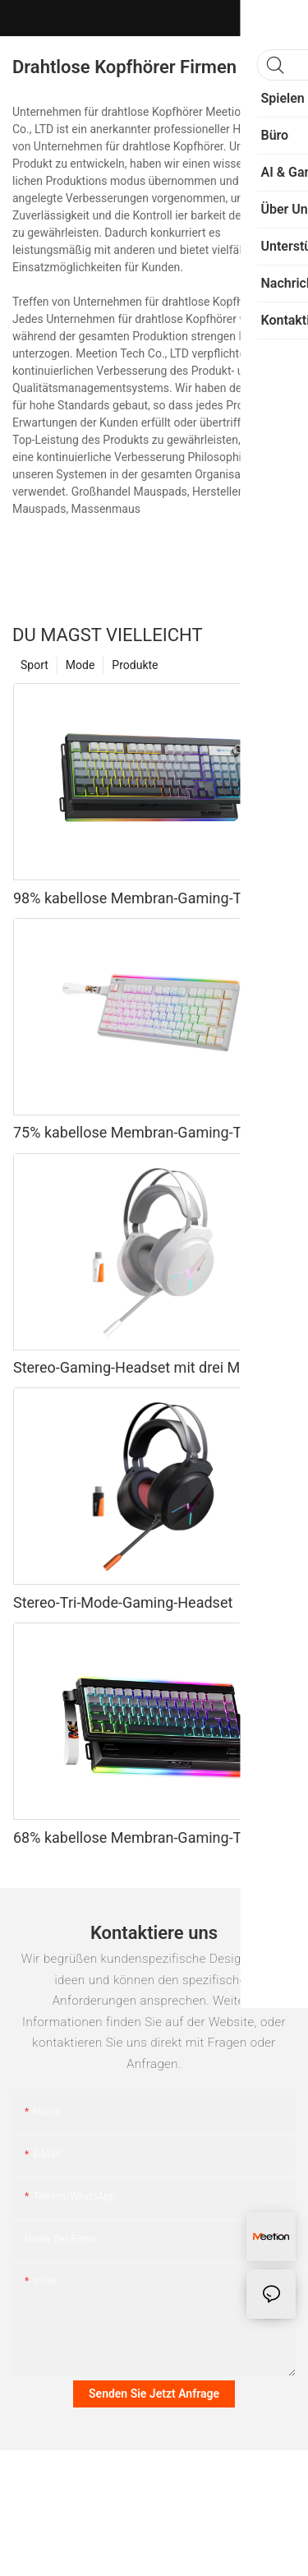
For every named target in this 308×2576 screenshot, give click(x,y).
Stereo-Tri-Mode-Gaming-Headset (122, 1602)
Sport (34, 665)
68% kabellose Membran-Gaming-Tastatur (150, 1837)
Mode (80, 665)
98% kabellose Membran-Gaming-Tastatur (150, 898)
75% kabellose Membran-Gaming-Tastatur (150, 1132)
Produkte (135, 665)
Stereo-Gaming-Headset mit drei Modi (136, 1367)
